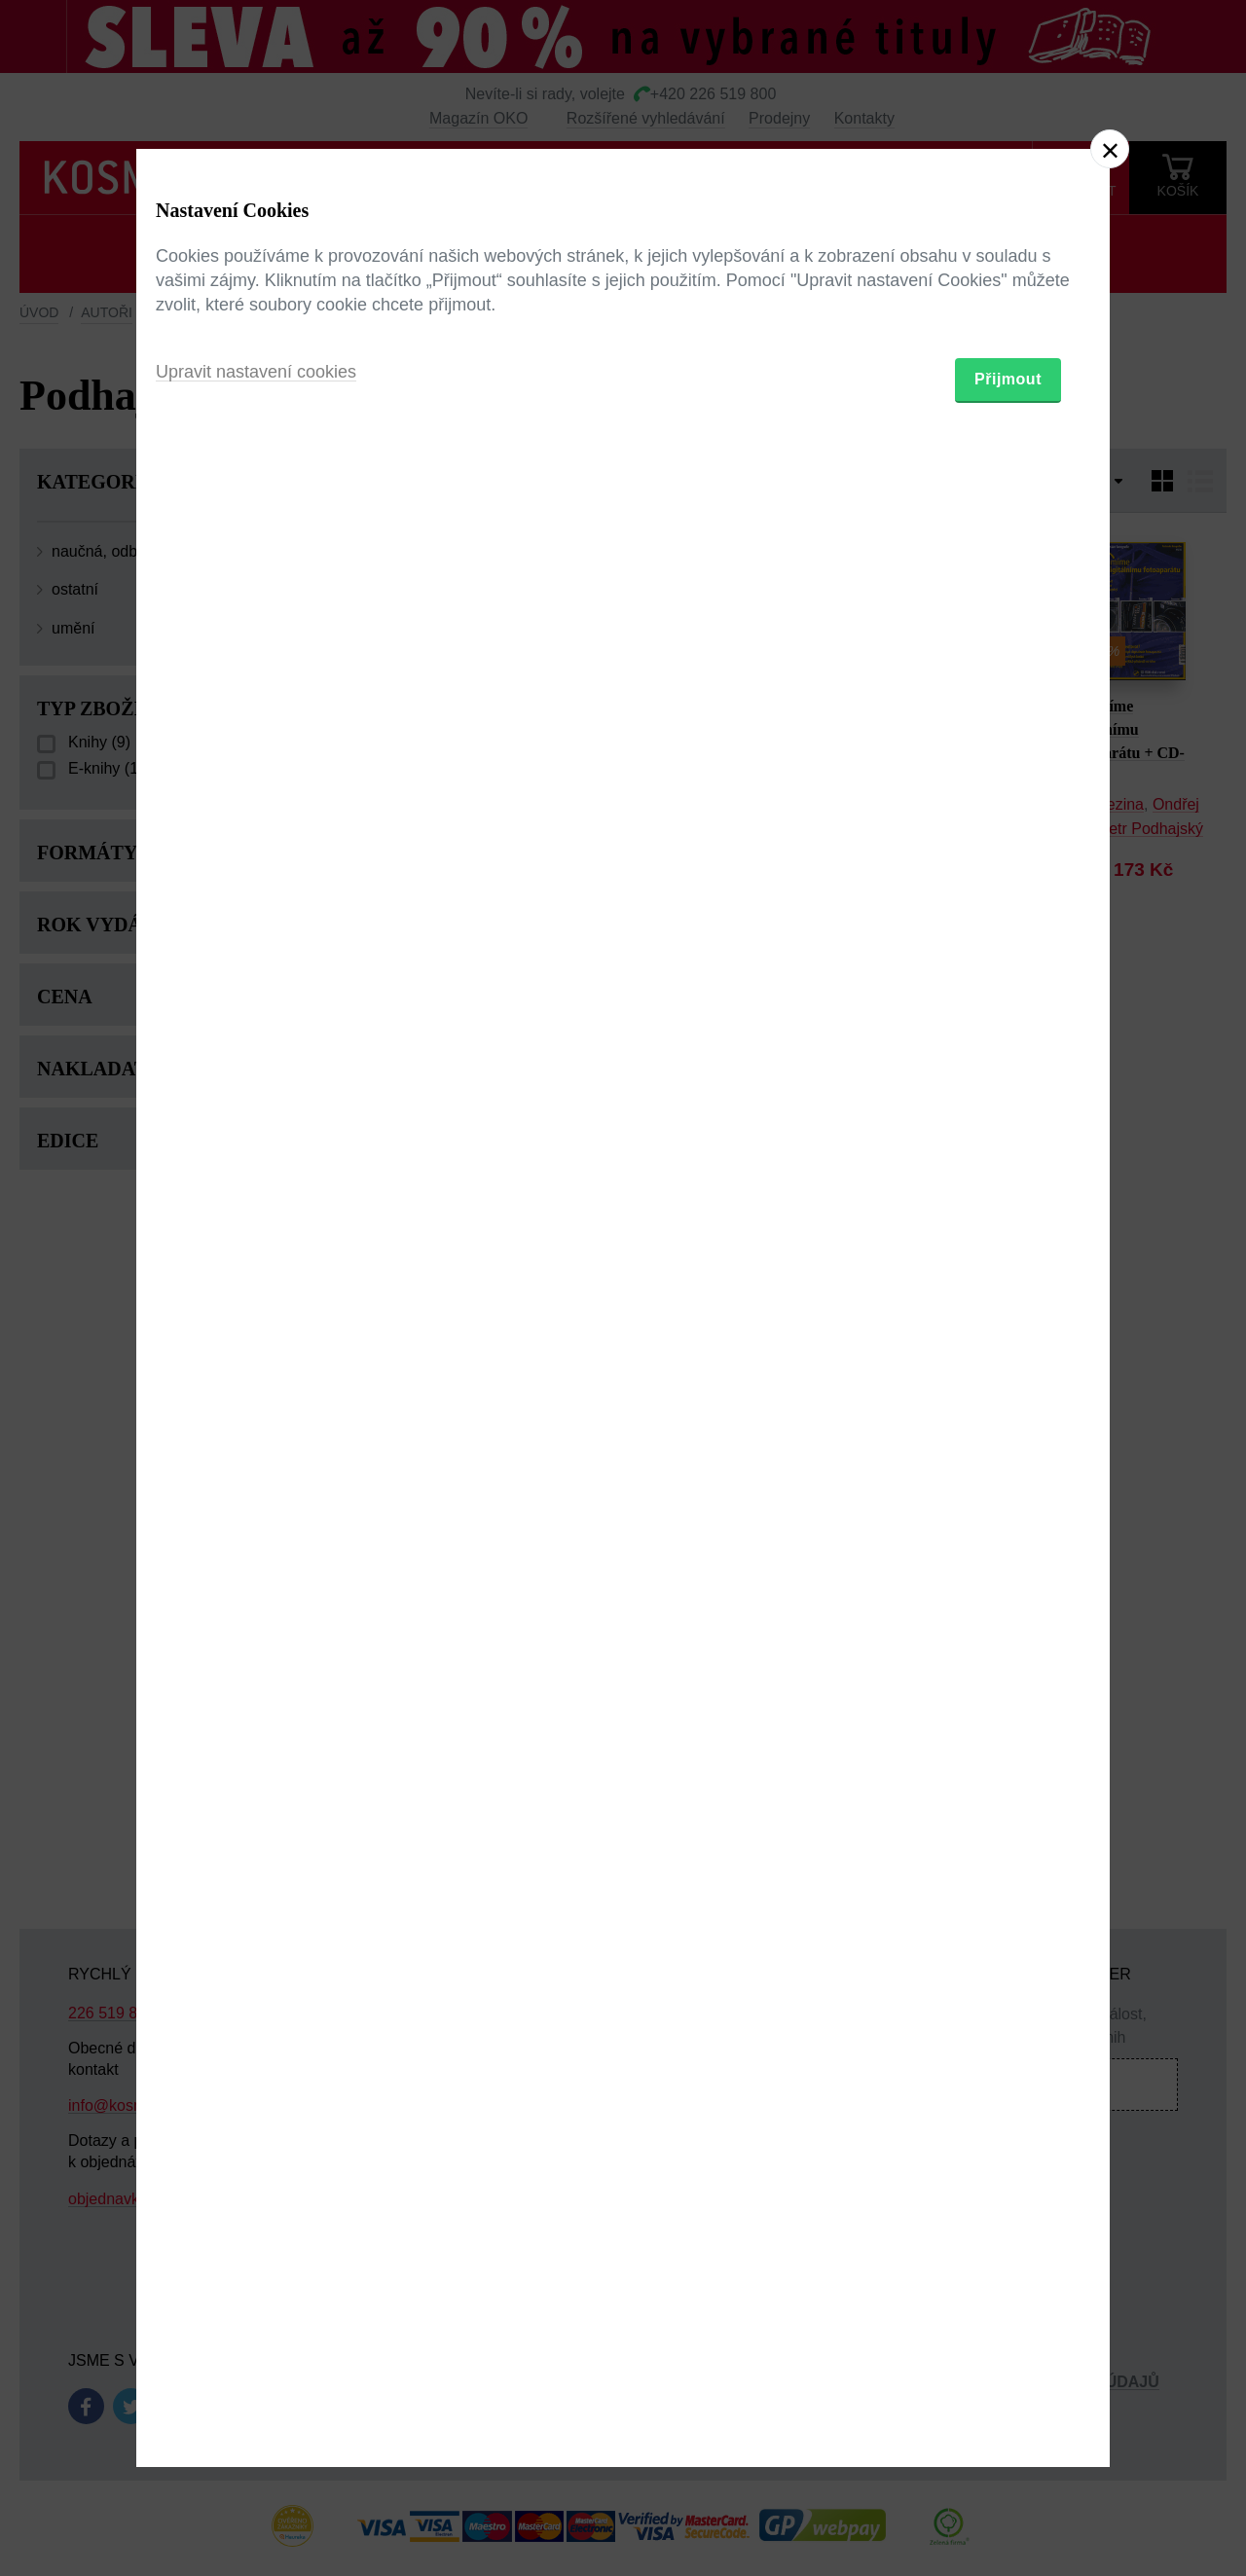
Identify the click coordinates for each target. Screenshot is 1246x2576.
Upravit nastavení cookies (256, 1393)
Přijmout (1008, 1401)
